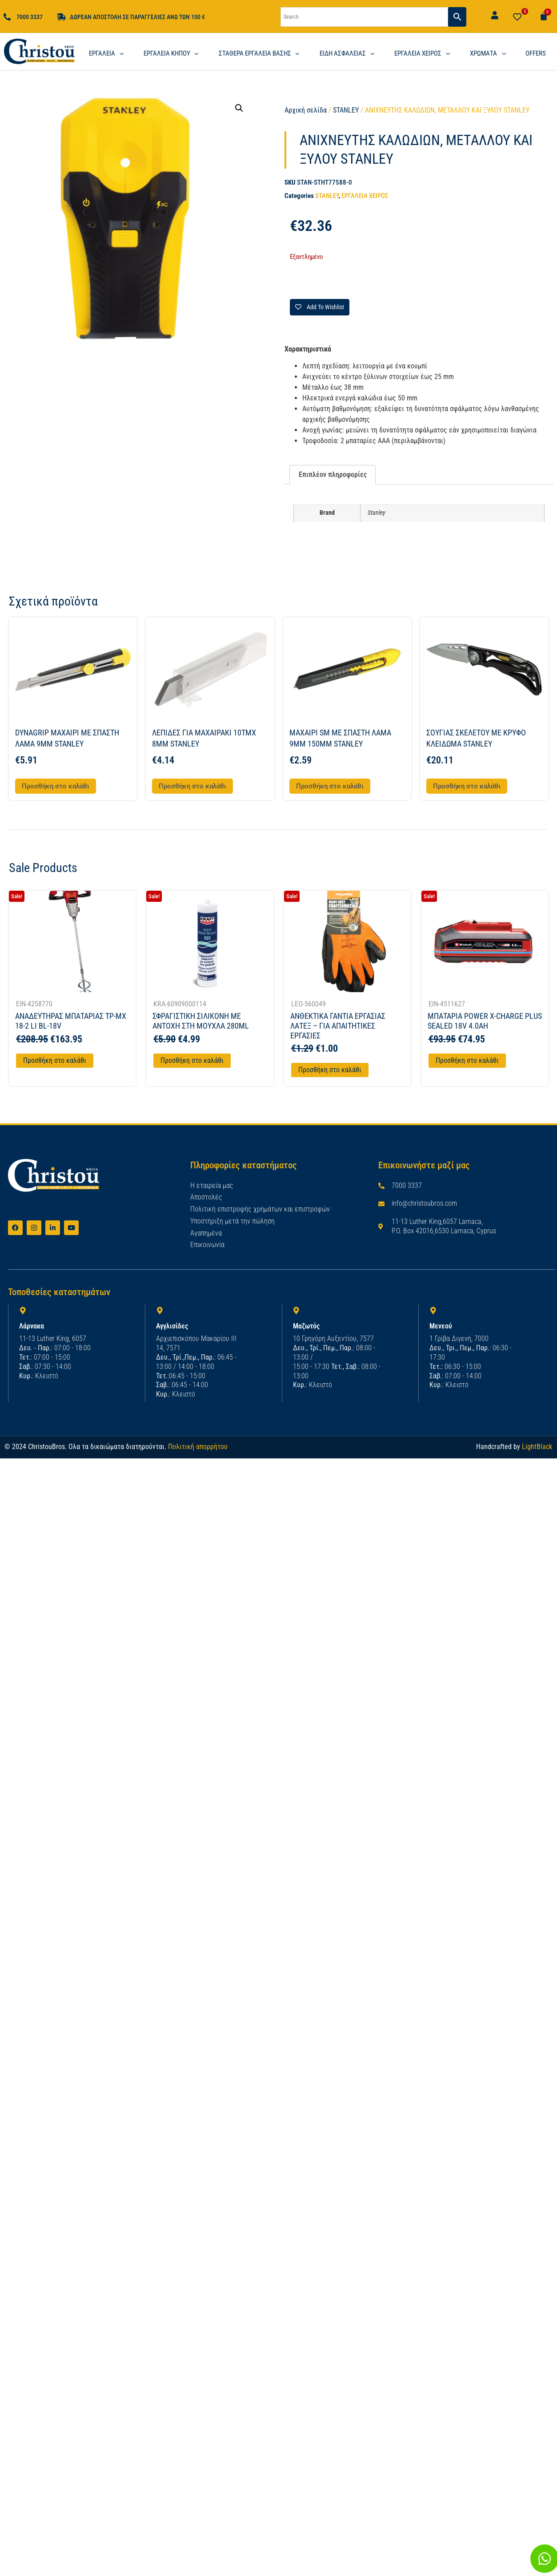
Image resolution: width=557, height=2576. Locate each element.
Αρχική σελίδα (306, 110)
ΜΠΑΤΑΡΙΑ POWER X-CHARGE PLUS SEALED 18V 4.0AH (485, 1020)
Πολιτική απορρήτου (198, 1446)
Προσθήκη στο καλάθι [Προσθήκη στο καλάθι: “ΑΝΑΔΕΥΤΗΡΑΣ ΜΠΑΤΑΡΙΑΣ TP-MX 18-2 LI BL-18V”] (54, 1060)
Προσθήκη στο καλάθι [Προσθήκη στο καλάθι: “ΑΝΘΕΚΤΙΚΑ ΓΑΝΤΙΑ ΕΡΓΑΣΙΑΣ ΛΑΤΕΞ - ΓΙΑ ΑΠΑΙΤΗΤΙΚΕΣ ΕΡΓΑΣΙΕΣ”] (329, 1070)
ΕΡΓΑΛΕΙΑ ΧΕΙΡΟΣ (365, 196)
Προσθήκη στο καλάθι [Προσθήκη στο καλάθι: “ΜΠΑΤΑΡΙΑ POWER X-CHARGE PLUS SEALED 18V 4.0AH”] (467, 1060)
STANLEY (346, 110)
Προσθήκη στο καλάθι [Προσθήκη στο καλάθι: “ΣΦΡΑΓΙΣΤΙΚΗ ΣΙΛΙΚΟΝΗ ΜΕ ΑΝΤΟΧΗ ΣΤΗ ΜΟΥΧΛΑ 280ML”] (192, 1060)
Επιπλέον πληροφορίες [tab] (333, 474)
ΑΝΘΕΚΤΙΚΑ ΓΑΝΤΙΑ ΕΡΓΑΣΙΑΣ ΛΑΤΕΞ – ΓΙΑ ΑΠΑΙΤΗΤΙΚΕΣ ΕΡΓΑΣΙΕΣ (337, 1025)
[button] (239, 108)
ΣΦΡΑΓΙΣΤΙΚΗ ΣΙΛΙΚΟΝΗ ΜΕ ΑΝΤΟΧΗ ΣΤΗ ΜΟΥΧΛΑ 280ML (200, 1020)
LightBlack (537, 1446)
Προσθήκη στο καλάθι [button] (55, 786)
